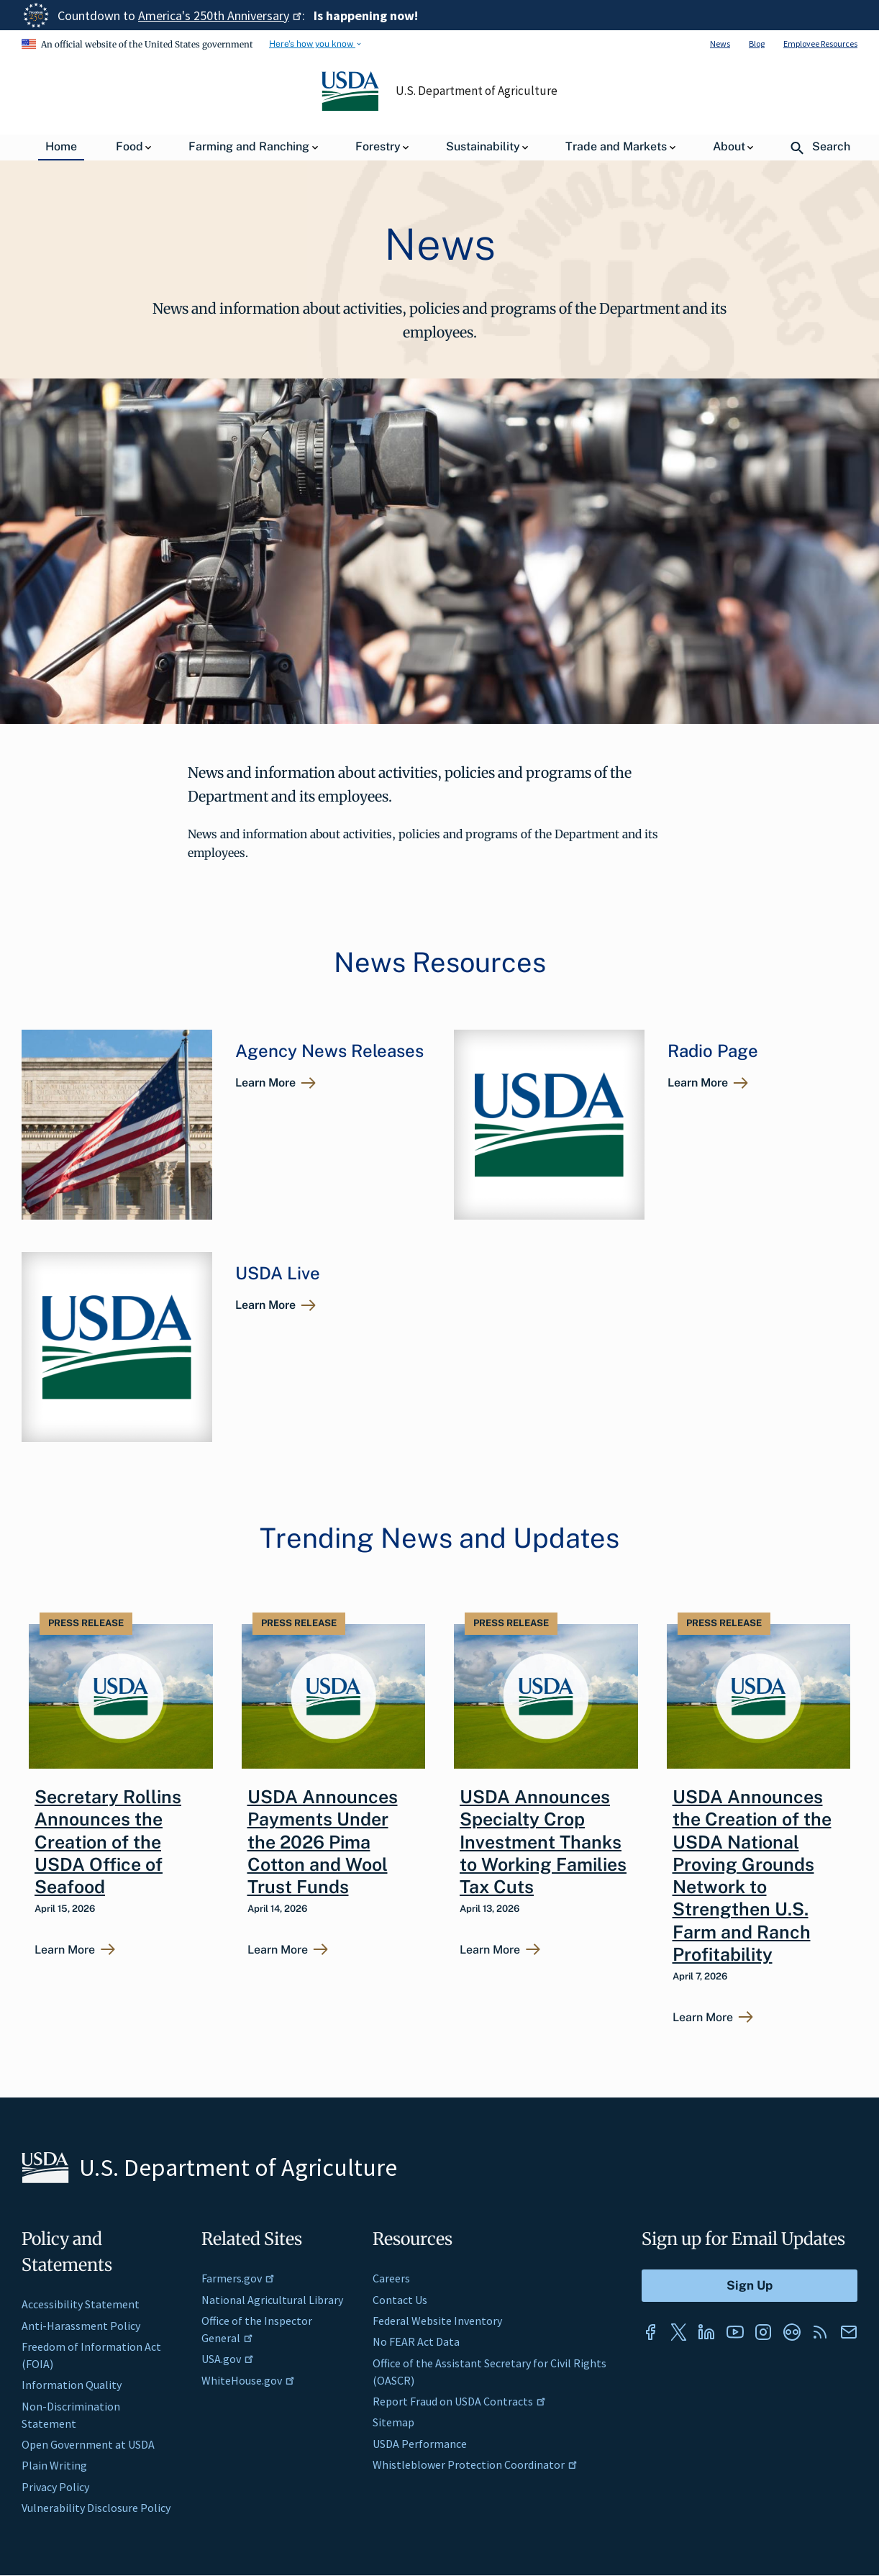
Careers (391, 2278)
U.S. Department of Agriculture (477, 91)
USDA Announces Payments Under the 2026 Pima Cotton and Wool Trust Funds (322, 1841)
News (720, 43)
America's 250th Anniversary (220, 15)
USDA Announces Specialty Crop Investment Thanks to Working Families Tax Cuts (543, 1841)
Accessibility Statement (81, 2304)
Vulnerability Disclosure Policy (96, 2507)
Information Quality (72, 2384)
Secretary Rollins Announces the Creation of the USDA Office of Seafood (108, 1841)
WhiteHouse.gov (248, 2380)
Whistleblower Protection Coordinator (475, 2464)
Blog (757, 43)
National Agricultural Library (272, 2299)
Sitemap (393, 2422)
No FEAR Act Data (416, 2341)
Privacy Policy (55, 2487)
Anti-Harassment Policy (81, 2325)
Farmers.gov (238, 2278)
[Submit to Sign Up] (749, 2285)
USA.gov (227, 2358)
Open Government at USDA (88, 2444)
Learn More (265, 1082)
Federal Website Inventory (437, 2320)
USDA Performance (420, 2443)
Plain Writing (54, 2465)
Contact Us (400, 2299)
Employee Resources (820, 43)
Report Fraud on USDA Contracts (459, 2401)
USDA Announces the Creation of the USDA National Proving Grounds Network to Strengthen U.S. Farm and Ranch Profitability (752, 1875)
